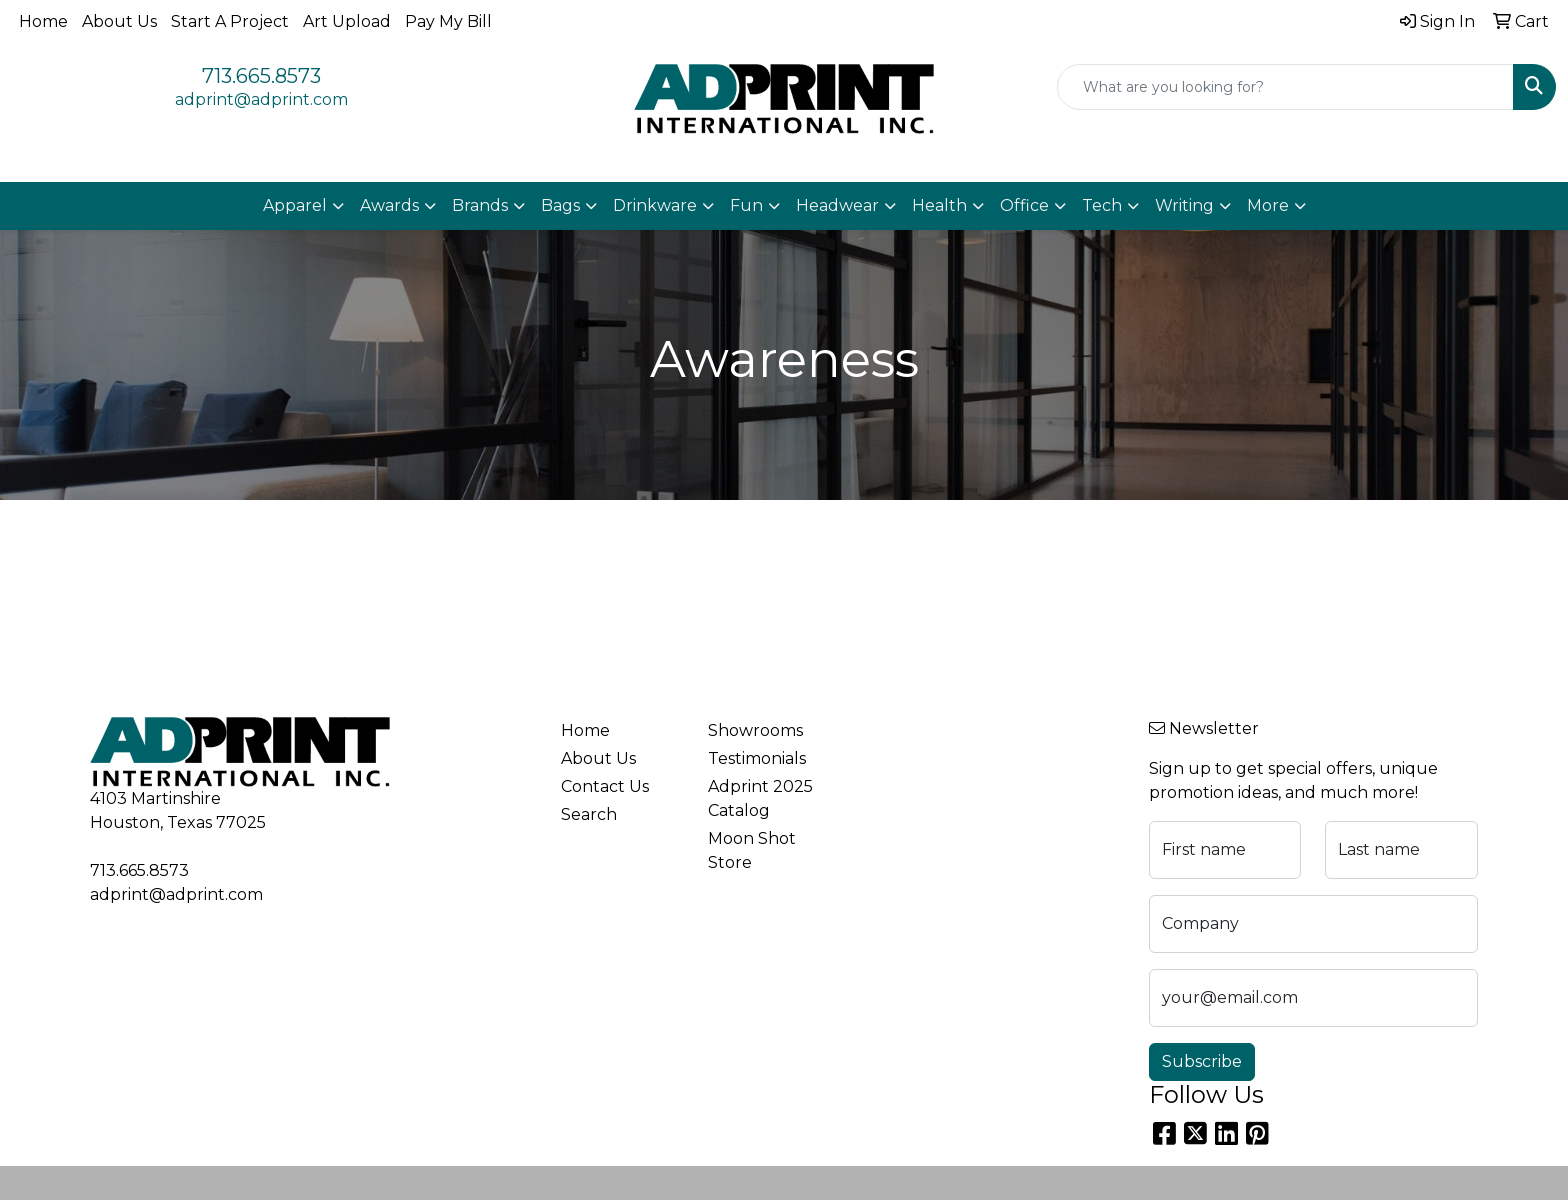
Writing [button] (1184, 205)
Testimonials (757, 758)
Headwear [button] (837, 205)
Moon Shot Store (752, 850)
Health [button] (939, 205)
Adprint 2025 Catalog (760, 798)
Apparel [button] (295, 205)
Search (589, 814)
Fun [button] (746, 205)
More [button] (1268, 205)
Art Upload (347, 21)
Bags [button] (560, 205)
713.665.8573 (261, 76)
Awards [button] (389, 205)
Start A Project (230, 21)
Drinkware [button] (655, 205)
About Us (119, 21)
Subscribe (1202, 1061)
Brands (480, 205)
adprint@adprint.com (261, 99)
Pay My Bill (448, 21)
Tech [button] (1102, 205)
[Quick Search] (1285, 87)
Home (43, 21)
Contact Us (605, 786)
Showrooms (755, 730)
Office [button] (1024, 205)
